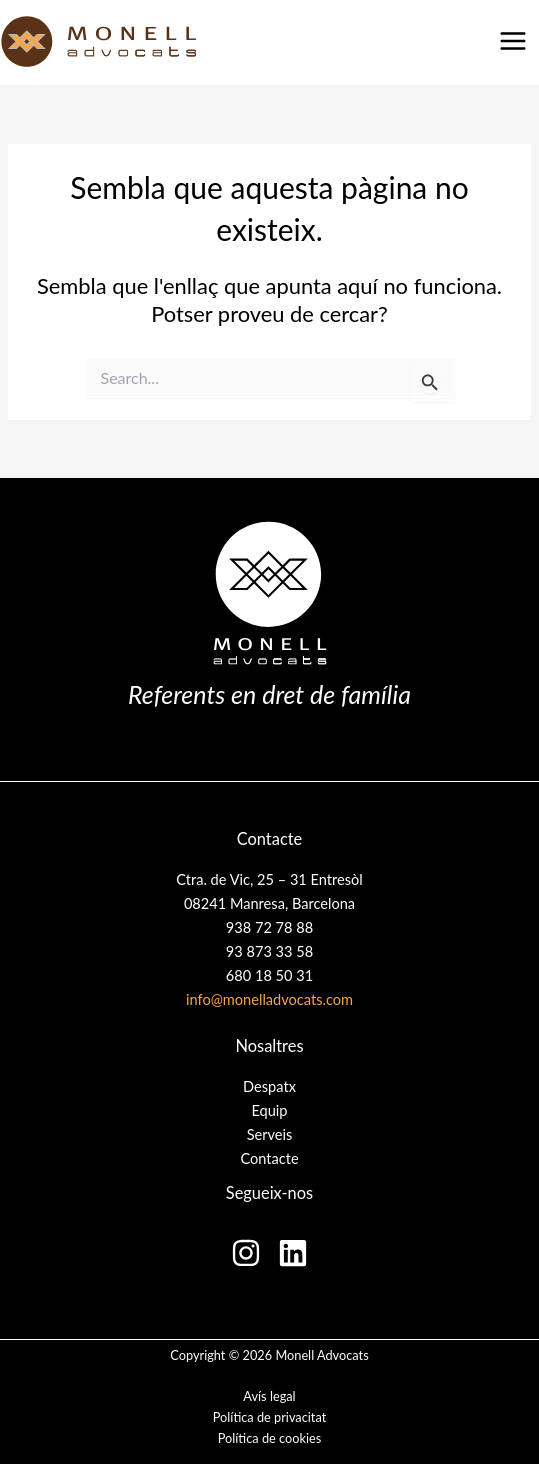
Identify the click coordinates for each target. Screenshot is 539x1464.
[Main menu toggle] (513, 41)
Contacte (269, 1158)
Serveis (270, 1134)
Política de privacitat (269, 1417)
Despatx (269, 1086)
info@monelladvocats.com (269, 999)
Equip (269, 1110)
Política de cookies (270, 1438)
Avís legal (269, 1396)
